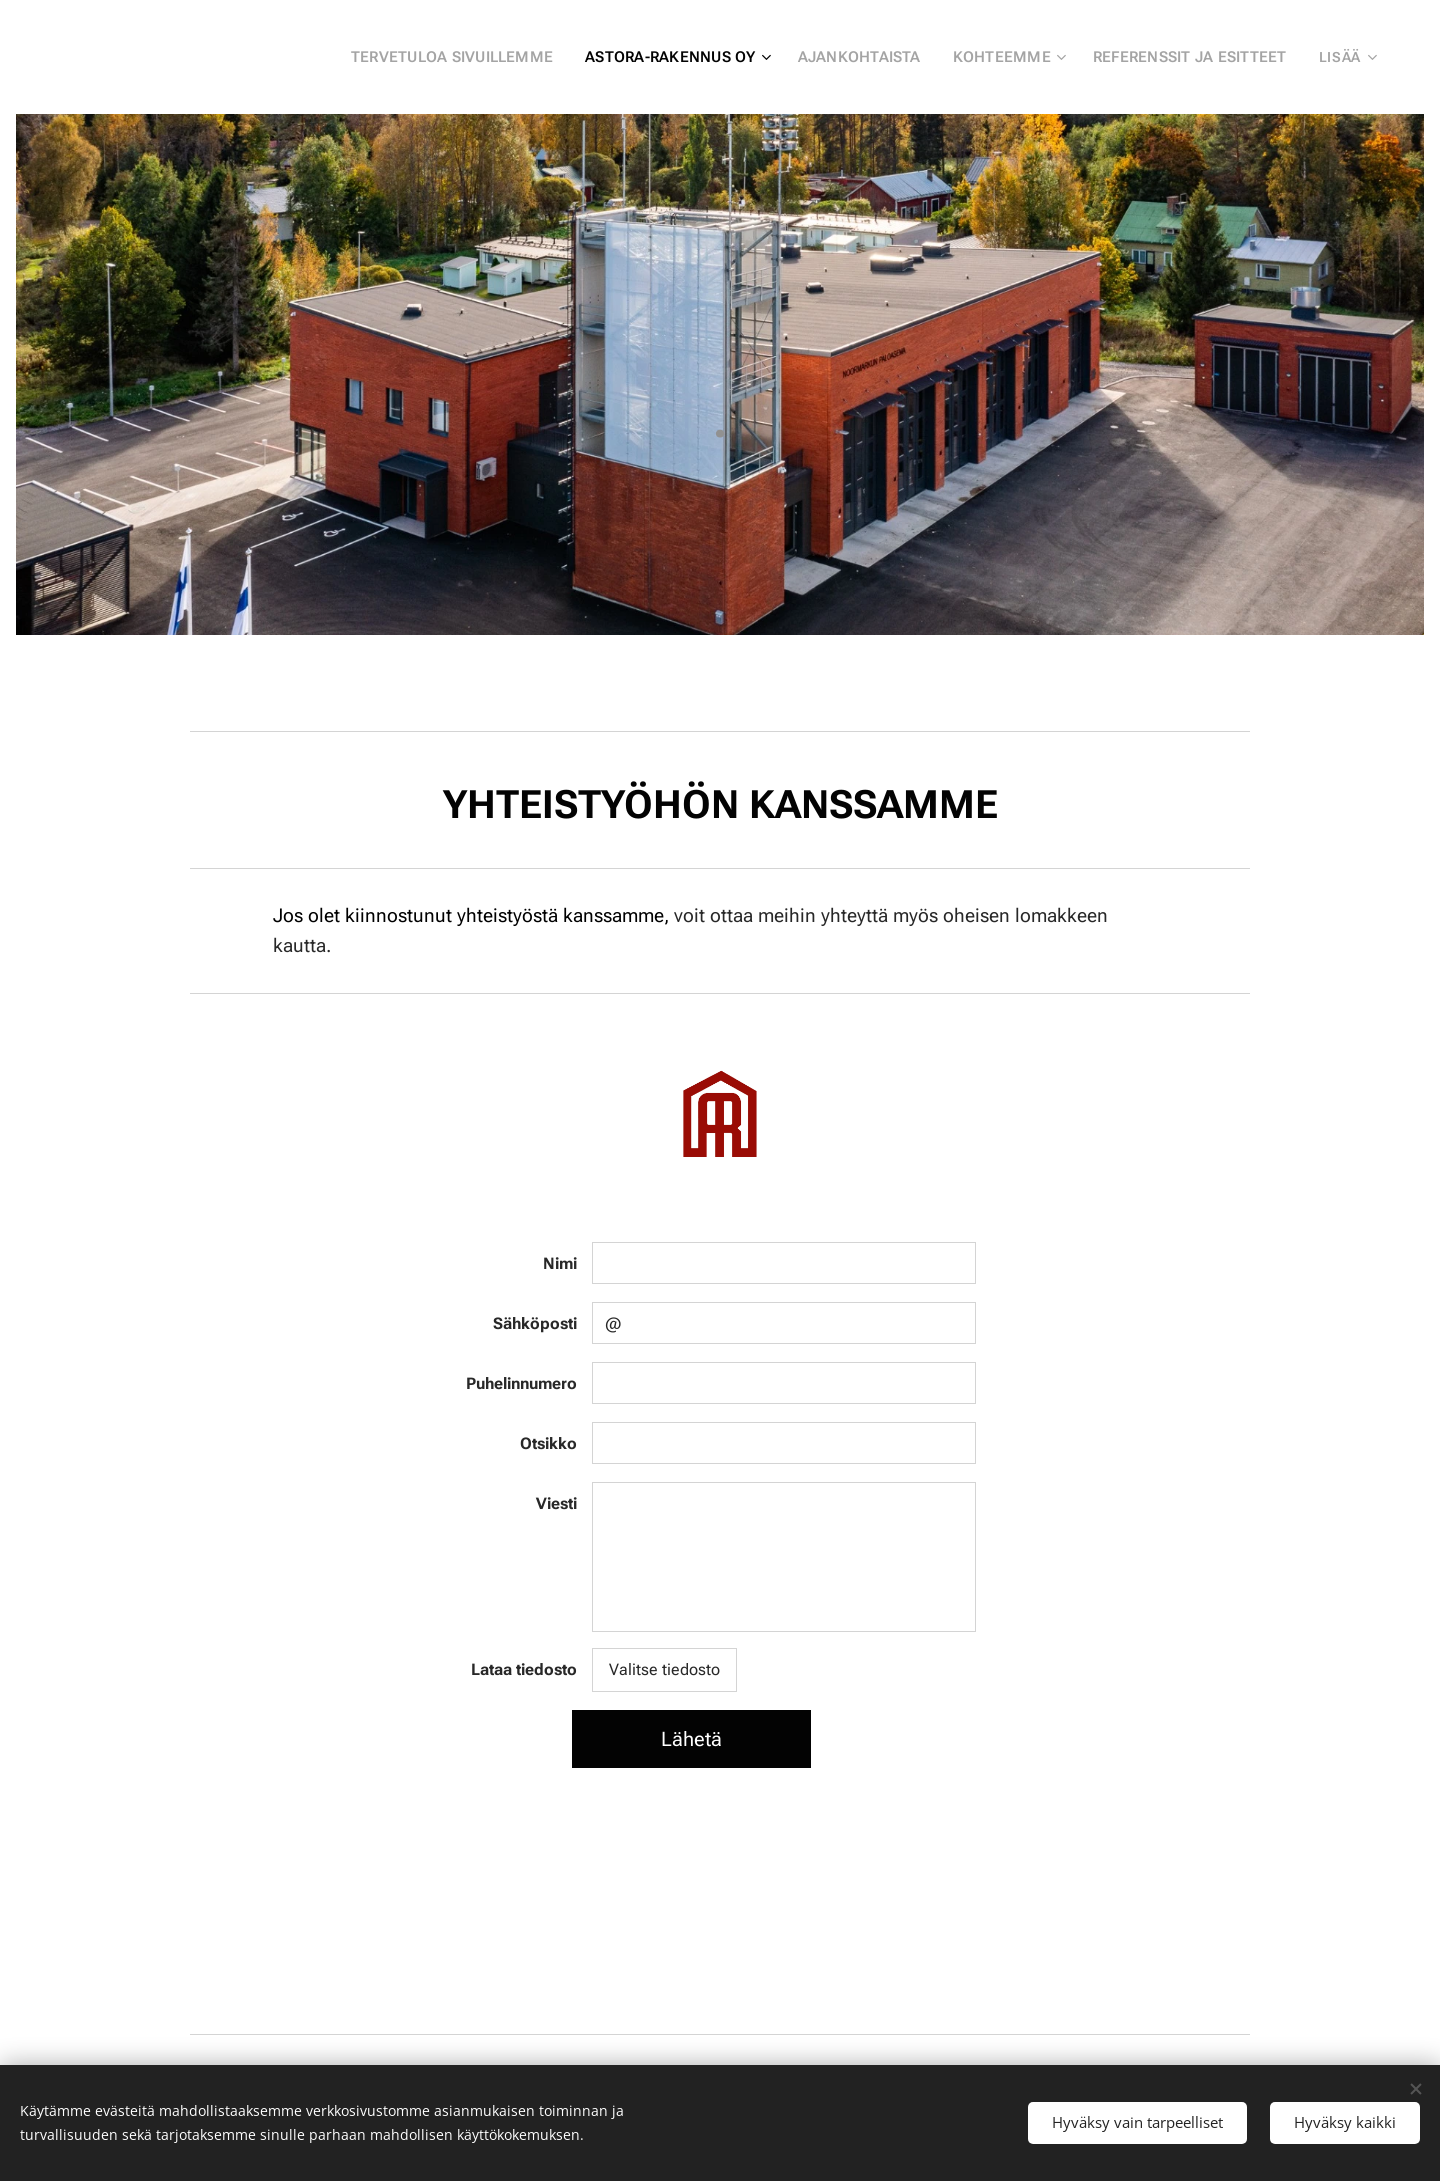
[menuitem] (474, 57)
